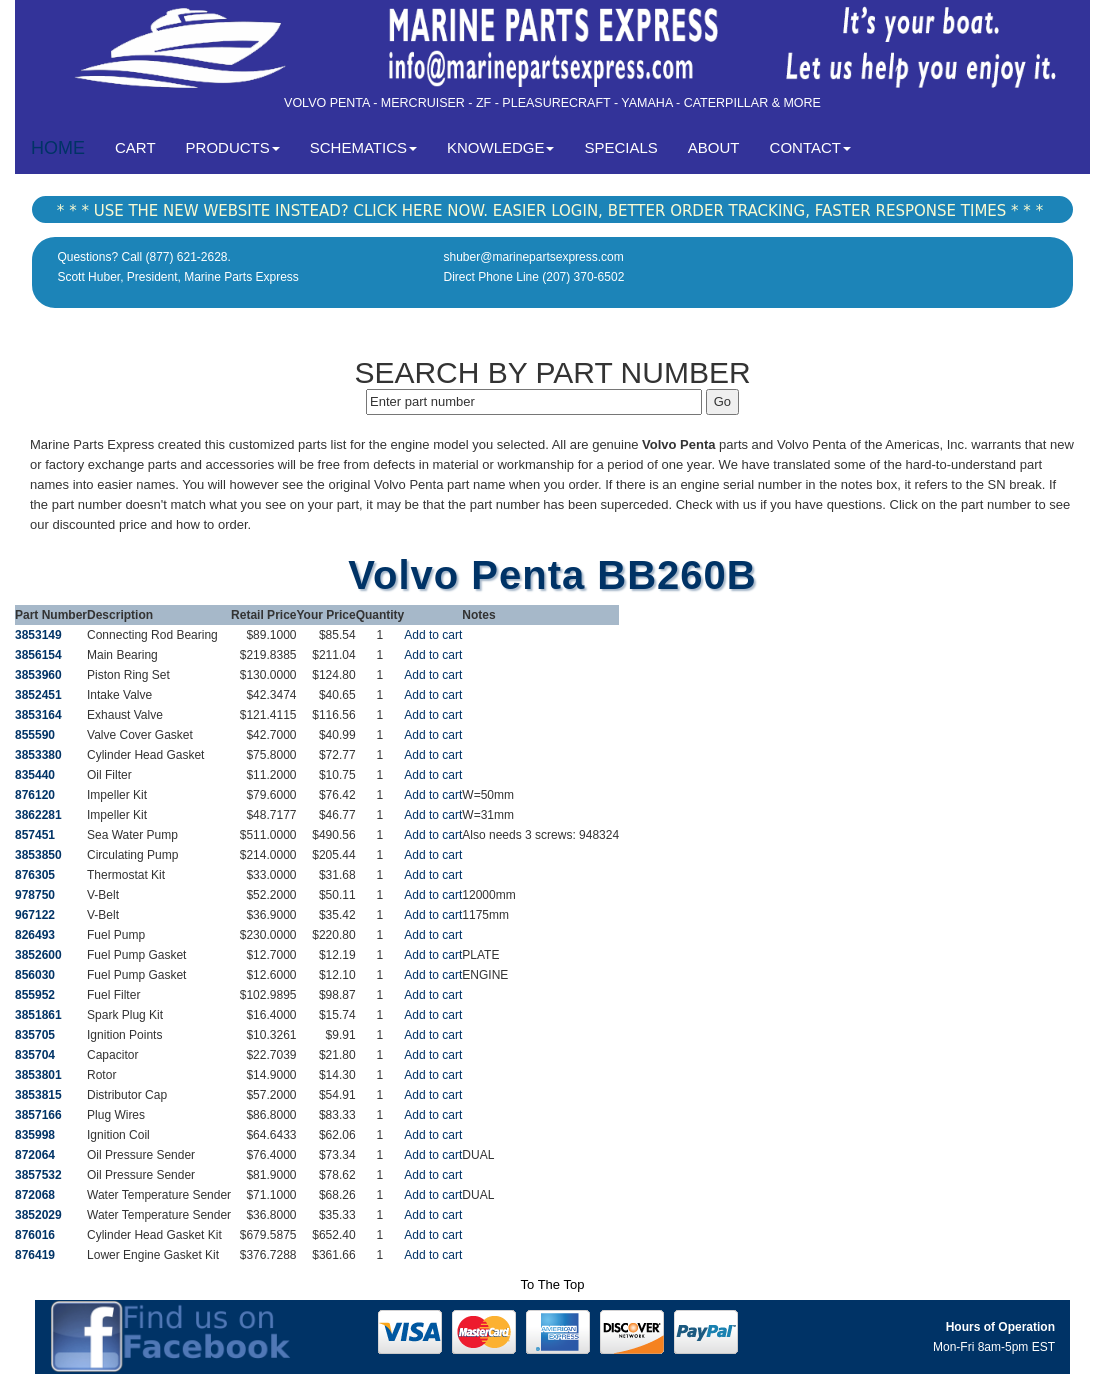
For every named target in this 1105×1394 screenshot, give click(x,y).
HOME (58, 148)
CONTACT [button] (810, 147)
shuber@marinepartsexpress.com (534, 257)
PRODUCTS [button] (233, 147)
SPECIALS (620, 147)
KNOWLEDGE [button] (501, 147)
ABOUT (714, 147)
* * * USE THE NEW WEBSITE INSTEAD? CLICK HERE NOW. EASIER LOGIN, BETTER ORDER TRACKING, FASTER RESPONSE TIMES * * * (550, 211)
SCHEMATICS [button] (363, 147)
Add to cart (433, 635)
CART (143, 146)
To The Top (553, 1284)
